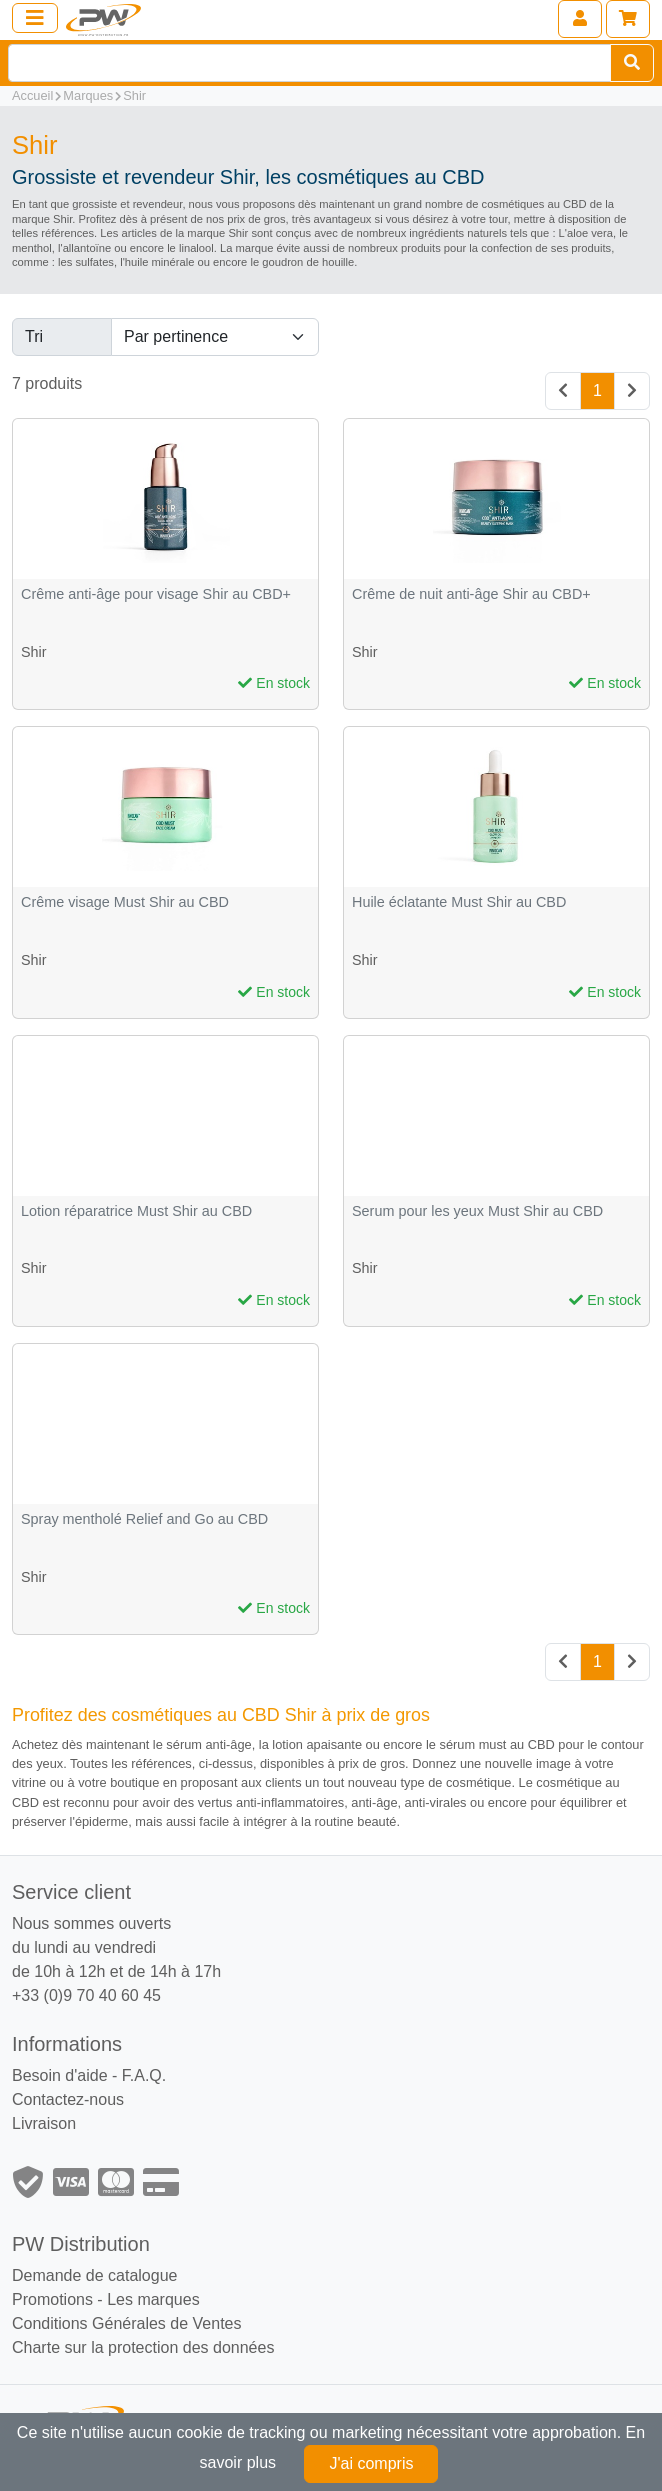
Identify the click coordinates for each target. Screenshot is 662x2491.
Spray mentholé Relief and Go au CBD (144, 1519)
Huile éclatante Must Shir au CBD (459, 902)
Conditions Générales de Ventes (126, 2323)
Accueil (32, 95)
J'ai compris (371, 2463)
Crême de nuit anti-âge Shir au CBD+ (471, 594)
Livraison (44, 2123)
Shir (134, 95)
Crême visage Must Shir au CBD (125, 902)
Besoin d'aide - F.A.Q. (89, 2075)
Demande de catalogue (94, 2275)
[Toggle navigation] (35, 18)
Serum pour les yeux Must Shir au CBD (477, 1211)
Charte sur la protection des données (143, 2347)
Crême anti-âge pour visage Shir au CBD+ (156, 594)
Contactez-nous (68, 2099)
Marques (88, 95)
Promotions (52, 2299)
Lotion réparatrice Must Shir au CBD (136, 1211)
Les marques (153, 2299)
